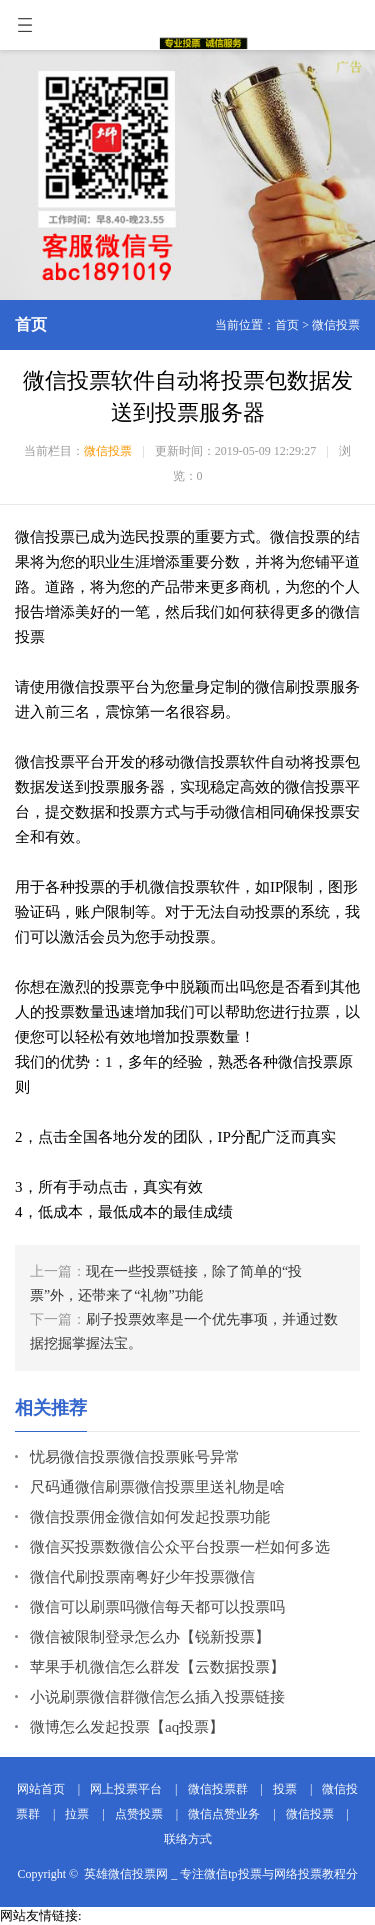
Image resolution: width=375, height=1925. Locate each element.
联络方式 (188, 1839)
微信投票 (336, 325)
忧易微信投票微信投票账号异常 (135, 1457)
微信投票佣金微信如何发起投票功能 (150, 1517)
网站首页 (41, 1789)
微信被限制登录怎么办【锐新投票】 (150, 1637)
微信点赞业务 (224, 1814)
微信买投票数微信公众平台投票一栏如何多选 (180, 1547)
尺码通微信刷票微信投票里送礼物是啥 (157, 1487)
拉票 (77, 1814)
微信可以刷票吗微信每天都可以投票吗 (157, 1607)
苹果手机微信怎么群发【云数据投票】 (157, 1667)
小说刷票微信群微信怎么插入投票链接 (157, 1697)
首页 (287, 325)
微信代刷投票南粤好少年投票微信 (142, 1577)
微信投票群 (218, 1789)
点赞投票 (139, 1814)
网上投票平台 (126, 1789)
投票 (285, 1789)
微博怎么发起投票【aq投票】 (127, 1727)
